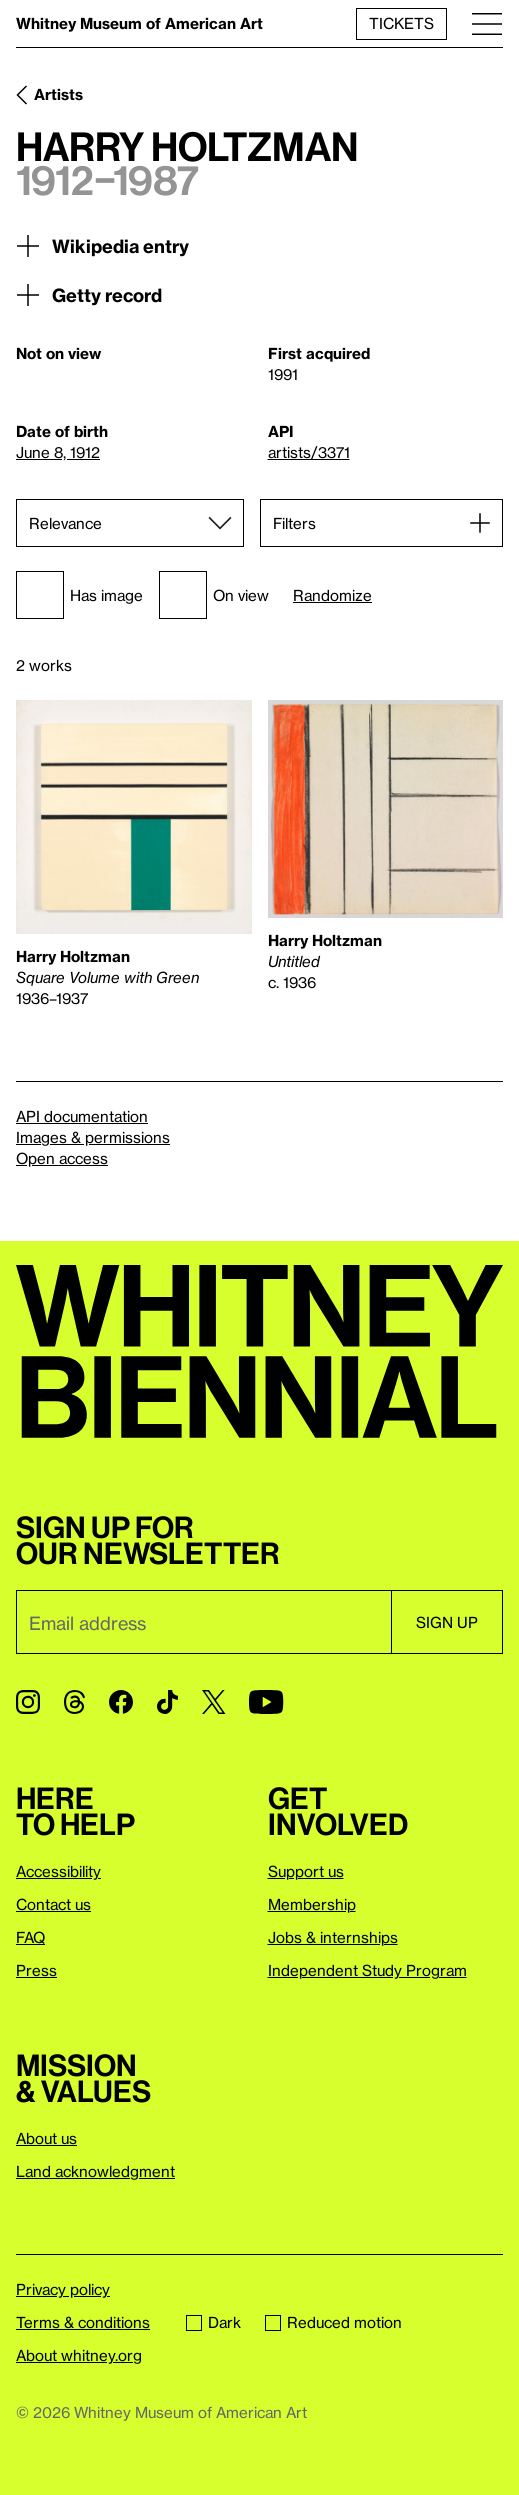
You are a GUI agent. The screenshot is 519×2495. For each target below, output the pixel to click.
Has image (79, 595)
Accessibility (58, 1871)
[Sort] (130, 523)
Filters (294, 523)
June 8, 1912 (58, 452)
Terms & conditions (83, 2322)
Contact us (53, 1904)
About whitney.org (79, 2355)
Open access (62, 1158)
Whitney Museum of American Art (139, 23)
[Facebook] (121, 1702)
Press (36, 1970)
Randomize (332, 595)
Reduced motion (333, 2322)
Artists (58, 94)
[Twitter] (213, 1702)
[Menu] (487, 23)
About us (46, 2138)
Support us (306, 1871)
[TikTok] (167, 1702)
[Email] (203, 1622)
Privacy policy (63, 2289)
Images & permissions (93, 1137)
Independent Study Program (367, 1970)
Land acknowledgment (95, 2171)
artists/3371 (309, 452)
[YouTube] (266, 1702)
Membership (312, 1904)
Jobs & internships (333, 1937)
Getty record (89, 295)
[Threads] (74, 1702)
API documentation (82, 1116)
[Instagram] (28, 1702)
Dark (213, 2322)
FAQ (30, 1937)
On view (214, 595)
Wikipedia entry (102, 246)
